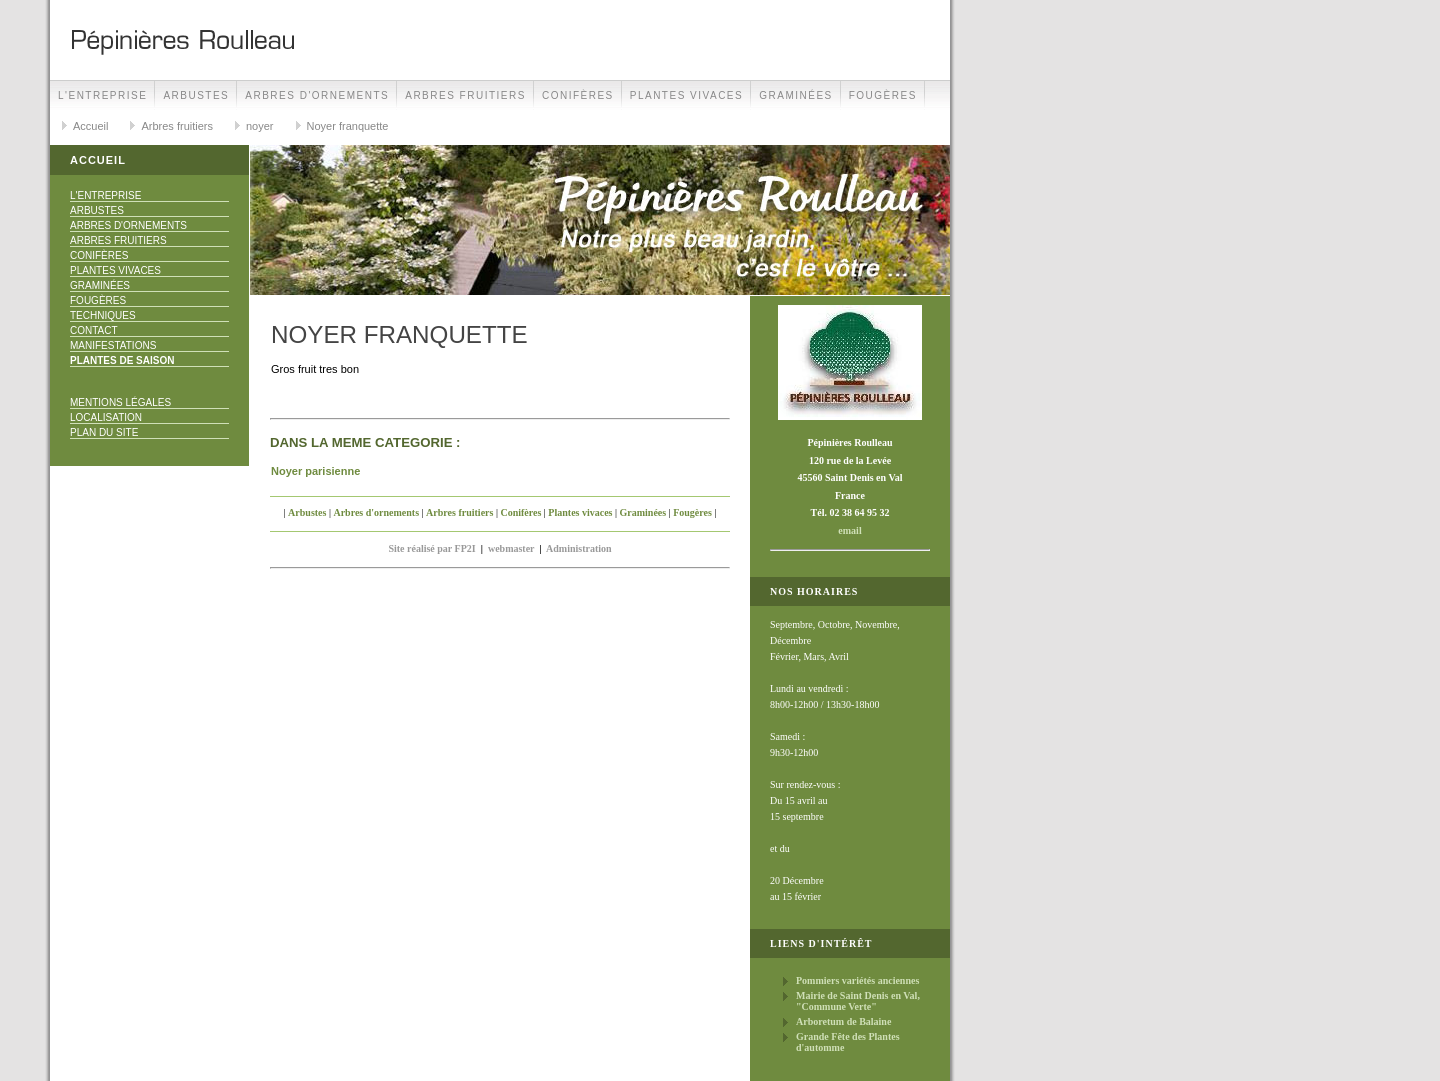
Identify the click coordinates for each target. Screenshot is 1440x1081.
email (849, 530)
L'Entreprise (102, 95)
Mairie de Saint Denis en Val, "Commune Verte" (858, 1001)
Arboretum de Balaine (843, 1021)
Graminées (796, 95)
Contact (94, 330)
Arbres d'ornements (317, 95)
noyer (260, 126)
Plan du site (104, 432)
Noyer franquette (348, 126)
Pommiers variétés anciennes (857, 980)
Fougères (883, 95)
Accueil (90, 126)
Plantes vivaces (686, 95)
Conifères (578, 95)
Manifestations (113, 345)
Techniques (103, 315)
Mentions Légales (120, 402)
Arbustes (196, 95)
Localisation (106, 417)
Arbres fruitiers (465, 95)
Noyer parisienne (315, 471)
